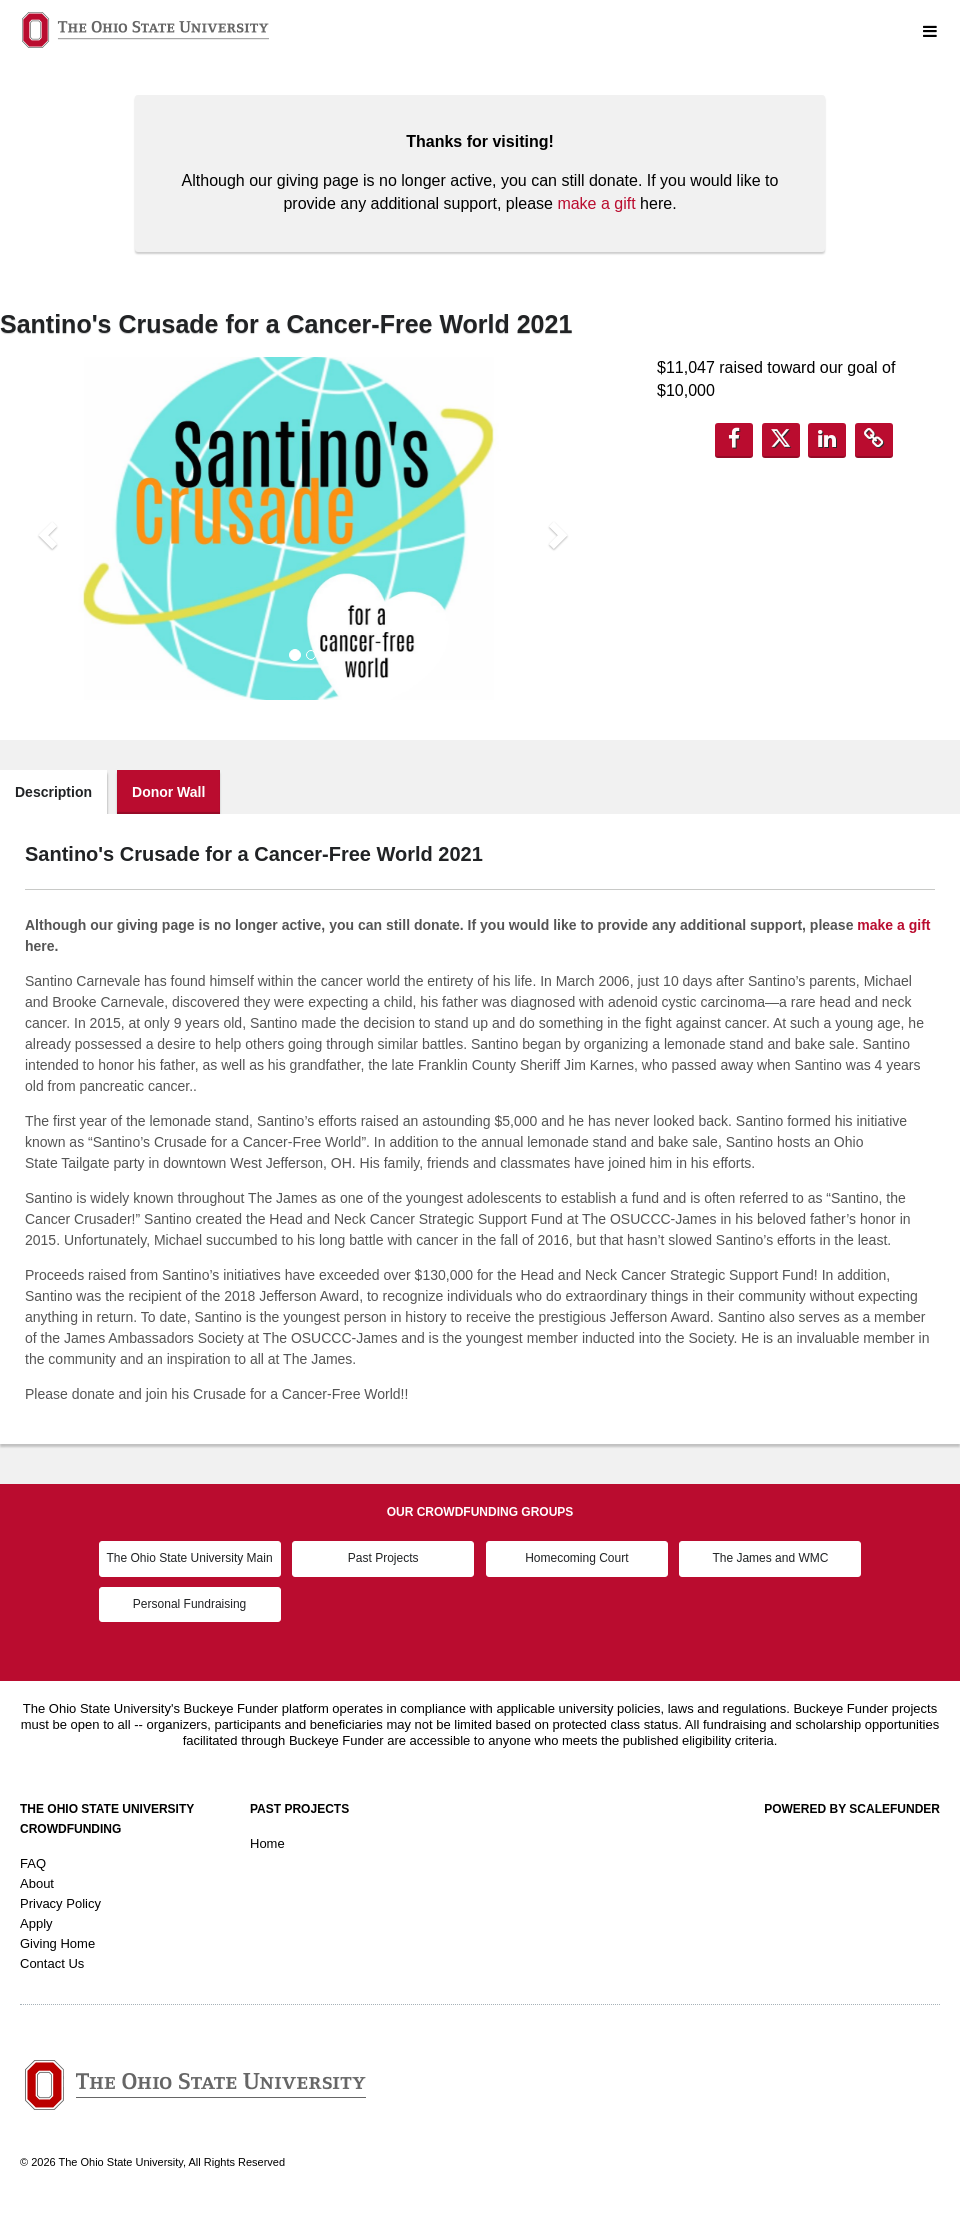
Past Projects (383, 1558)
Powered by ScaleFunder (852, 1809)
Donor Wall (168, 792)
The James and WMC (770, 1558)
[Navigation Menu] (929, 31)
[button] (45, 529)
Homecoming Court (576, 1558)
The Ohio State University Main (190, 1558)
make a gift (596, 203)
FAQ (33, 1863)
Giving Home (57, 1943)
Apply (36, 1923)
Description (53, 792)
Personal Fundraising (189, 1604)
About (37, 1883)
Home (267, 1843)
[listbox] (303, 528)
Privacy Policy (60, 1903)
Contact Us (52, 1963)
